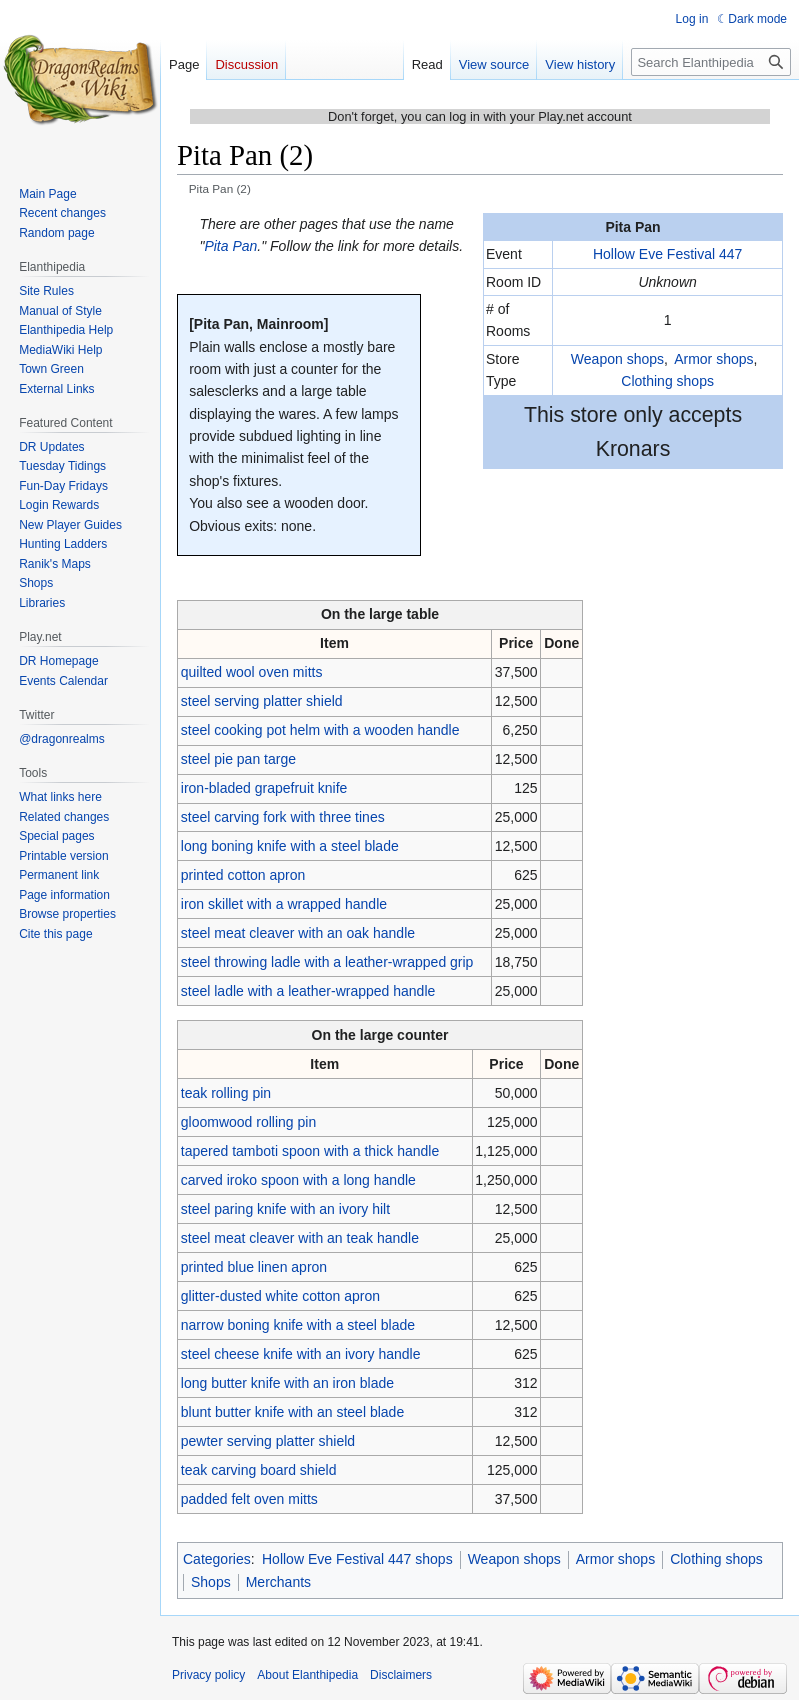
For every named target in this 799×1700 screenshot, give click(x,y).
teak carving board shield (259, 1470)
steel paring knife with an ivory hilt (285, 1209)
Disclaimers (401, 1675)
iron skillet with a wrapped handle (284, 904)
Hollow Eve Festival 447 (667, 254)
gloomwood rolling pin (248, 1122)
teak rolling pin (226, 1093)
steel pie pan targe (238, 759)
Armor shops (713, 359)
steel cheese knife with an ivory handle (301, 1354)
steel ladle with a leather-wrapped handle (308, 991)
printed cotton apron (243, 875)
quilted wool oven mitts (252, 672)
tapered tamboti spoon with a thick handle (310, 1151)
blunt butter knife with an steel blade (292, 1412)
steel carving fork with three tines (283, 817)
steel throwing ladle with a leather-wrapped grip (327, 962)
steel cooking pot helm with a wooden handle (320, 730)
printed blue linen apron (254, 1267)
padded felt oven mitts (249, 1499)
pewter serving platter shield (268, 1441)
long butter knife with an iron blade (287, 1383)
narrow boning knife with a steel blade (298, 1325)
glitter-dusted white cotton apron (280, 1296)
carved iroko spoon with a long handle (298, 1180)
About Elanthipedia (307, 1675)
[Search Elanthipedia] (711, 62)
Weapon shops (617, 359)
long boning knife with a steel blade (290, 846)
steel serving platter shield (262, 701)
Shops (211, 1582)
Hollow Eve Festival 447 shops (357, 1559)
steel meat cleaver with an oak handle (298, 933)
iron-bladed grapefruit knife (264, 788)
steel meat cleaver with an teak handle (300, 1238)
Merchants (278, 1582)
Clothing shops (667, 381)
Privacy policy (208, 1675)
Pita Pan (230, 246)
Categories (217, 1559)
